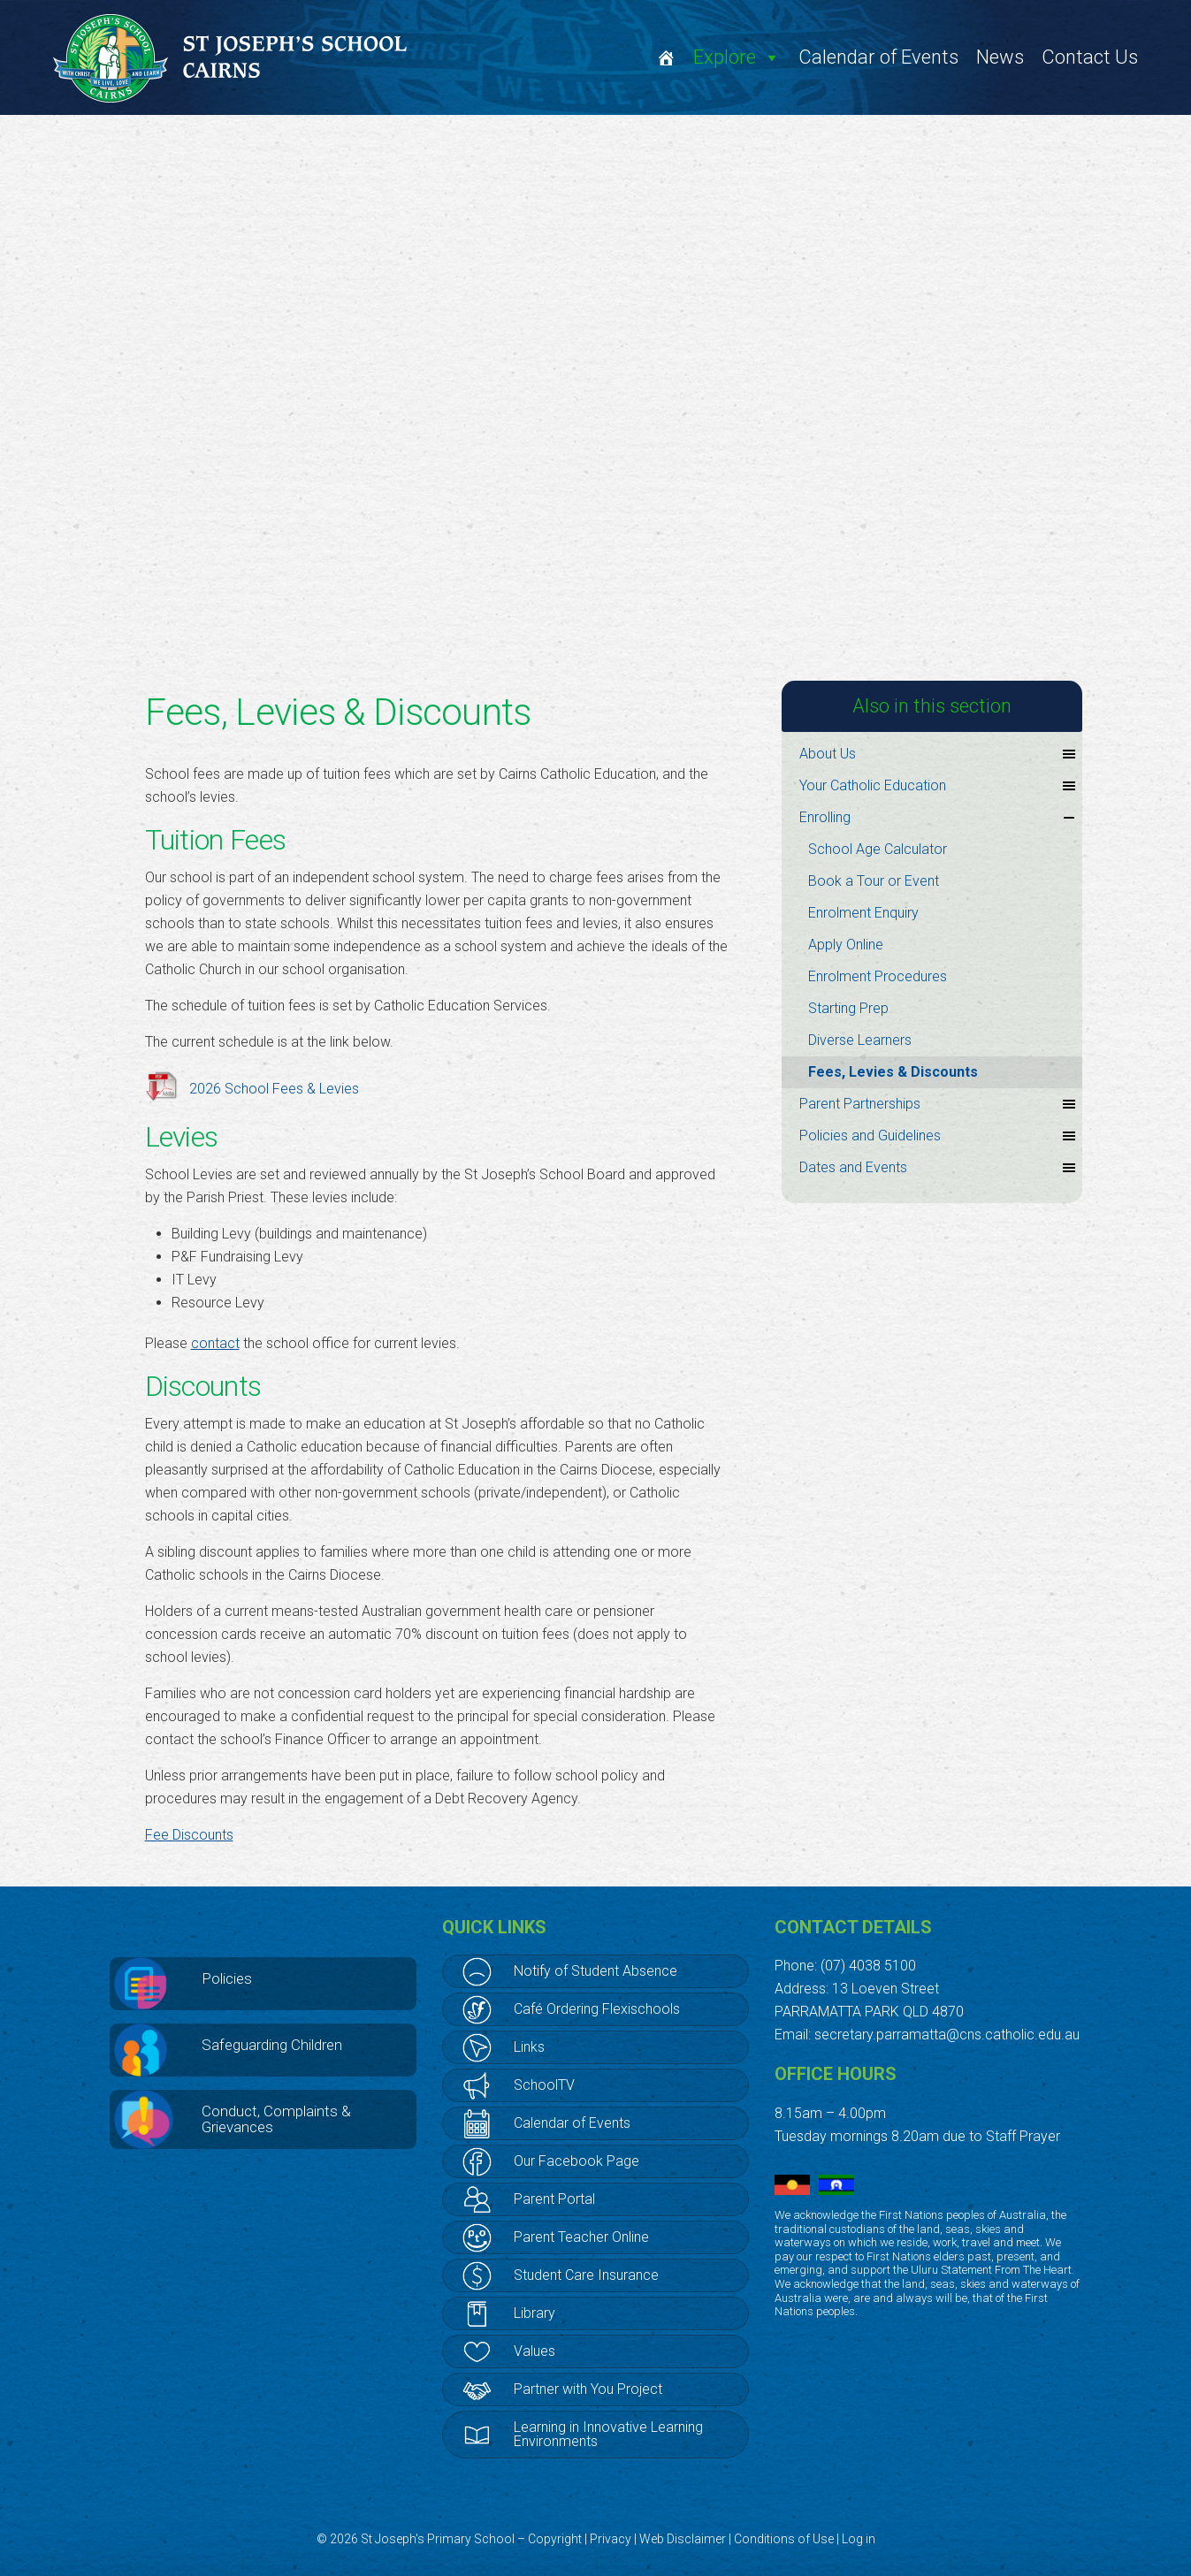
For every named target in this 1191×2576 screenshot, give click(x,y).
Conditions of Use (784, 2539)
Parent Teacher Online (581, 2237)
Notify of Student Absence (595, 1970)
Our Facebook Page (576, 2161)
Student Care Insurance (586, 2275)
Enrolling (938, 818)
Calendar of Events (878, 57)
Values (534, 2351)
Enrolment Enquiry (863, 912)
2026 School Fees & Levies (274, 1088)
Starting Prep (848, 1008)
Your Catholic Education (938, 786)
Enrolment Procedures (877, 976)
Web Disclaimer (682, 2539)
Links (529, 2047)
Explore (737, 57)
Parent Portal (554, 2199)
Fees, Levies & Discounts (893, 1071)
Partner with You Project (588, 2389)
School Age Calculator (877, 849)
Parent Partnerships (938, 1104)
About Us (938, 754)
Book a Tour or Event (873, 881)
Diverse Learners (860, 1040)
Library (534, 2313)
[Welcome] (665, 57)
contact (215, 1343)
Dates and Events (938, 1168)
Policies (227, 1978)
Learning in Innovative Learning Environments (608, 2434)
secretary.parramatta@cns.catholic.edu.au (947, 2034)
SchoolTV (544, 2085)
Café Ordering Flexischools (597, 2009)
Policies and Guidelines (938, 1136)
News (1000, 57)
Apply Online (845, 944)
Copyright (555, 2539)
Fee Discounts (189, 1834)
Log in (858, 2539)
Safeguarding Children (272, 2045)
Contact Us (1090, 57)
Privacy (610, 2539)
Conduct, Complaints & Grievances (276, 2119)
